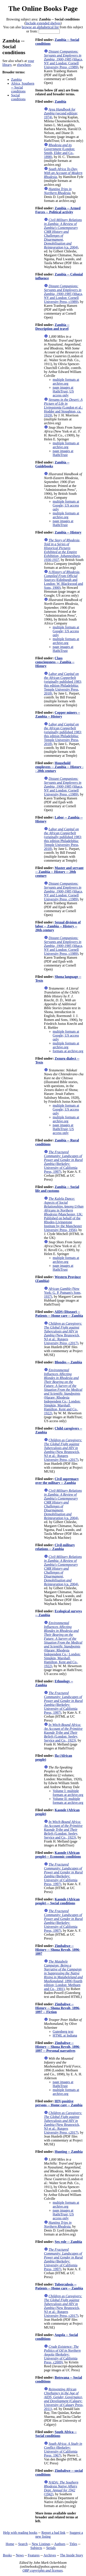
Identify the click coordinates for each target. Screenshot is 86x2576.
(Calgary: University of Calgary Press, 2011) (63, 2399)
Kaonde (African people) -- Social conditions (57, 1901)
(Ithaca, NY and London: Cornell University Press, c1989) (63, 59)
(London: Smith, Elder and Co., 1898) (59, 151)
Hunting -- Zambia (69, 2151)
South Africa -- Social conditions (56, 2434)
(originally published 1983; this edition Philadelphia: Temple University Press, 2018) (63, 683)
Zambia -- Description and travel (52, 327)
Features (34, 2555)
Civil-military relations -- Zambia (55, 1547)
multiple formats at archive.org (66, 381)
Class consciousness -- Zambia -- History (54, 662)
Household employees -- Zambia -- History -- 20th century (59, 767)
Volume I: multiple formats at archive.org (68, 1793)
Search (23, 2544)
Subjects (36, 2548)
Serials (51, 2548)
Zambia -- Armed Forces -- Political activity (58, 210)
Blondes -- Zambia (68, 1362)
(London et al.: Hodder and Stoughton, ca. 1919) (63, 407)
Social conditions (18, 97)
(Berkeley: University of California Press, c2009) (62, 2354)
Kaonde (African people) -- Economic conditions (58, 1854)
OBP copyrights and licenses (42, 2570)
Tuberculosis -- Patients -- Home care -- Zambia (59, 2286)
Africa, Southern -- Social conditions (22, 87)
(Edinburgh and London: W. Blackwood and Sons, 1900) (63, 579)
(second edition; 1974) (61, 113)
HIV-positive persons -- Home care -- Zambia (59, 2103)
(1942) (61, 2488)
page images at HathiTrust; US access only (63, 391)
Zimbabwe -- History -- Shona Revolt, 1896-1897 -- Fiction (57, 2008)
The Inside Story (71, 2555)
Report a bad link (53, 2532)
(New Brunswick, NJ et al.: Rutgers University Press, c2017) (63, 1333)
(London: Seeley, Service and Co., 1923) (63, 1732)
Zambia (16, 79)
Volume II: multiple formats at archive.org (68, 1800)
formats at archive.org (68, 1051)
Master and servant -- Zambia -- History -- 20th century (59, 872)
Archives (49, 2555)
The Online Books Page (43, 8)
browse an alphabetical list (40, 27)
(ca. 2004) (63, 233)
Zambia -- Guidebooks (52, 464)
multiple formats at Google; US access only (66, 505)
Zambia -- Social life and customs (57, 1189)
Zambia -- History (68, 532)
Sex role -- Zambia (68, 2242)
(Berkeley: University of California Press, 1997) (63, 1161)
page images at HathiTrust (63, 453)
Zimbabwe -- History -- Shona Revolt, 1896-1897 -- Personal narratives (57, 2046)
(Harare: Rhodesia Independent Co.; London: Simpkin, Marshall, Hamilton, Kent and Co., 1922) (63, 1391)
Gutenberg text (63, 2031)
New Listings (41, 2544)
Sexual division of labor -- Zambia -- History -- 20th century (58, 926)
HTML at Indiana (65, 2035)
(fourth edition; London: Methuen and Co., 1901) (63, 1975)
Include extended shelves (43, 23)
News (20, 2555)
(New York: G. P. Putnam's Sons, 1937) (62, 1292)
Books (7, 2555)
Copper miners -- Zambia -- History (57, 714)
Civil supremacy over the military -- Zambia (57, 1481)
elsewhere (24, 65)
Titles (73, 2544)
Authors (60, 2544)
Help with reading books (20, 2532)
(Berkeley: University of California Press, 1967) (63, 2449)
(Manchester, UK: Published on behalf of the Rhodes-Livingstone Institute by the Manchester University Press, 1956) (64, 1214)
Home (10, 2544)
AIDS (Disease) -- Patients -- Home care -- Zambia (59, 1313)
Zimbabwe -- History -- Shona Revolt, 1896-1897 (57, 1949)
